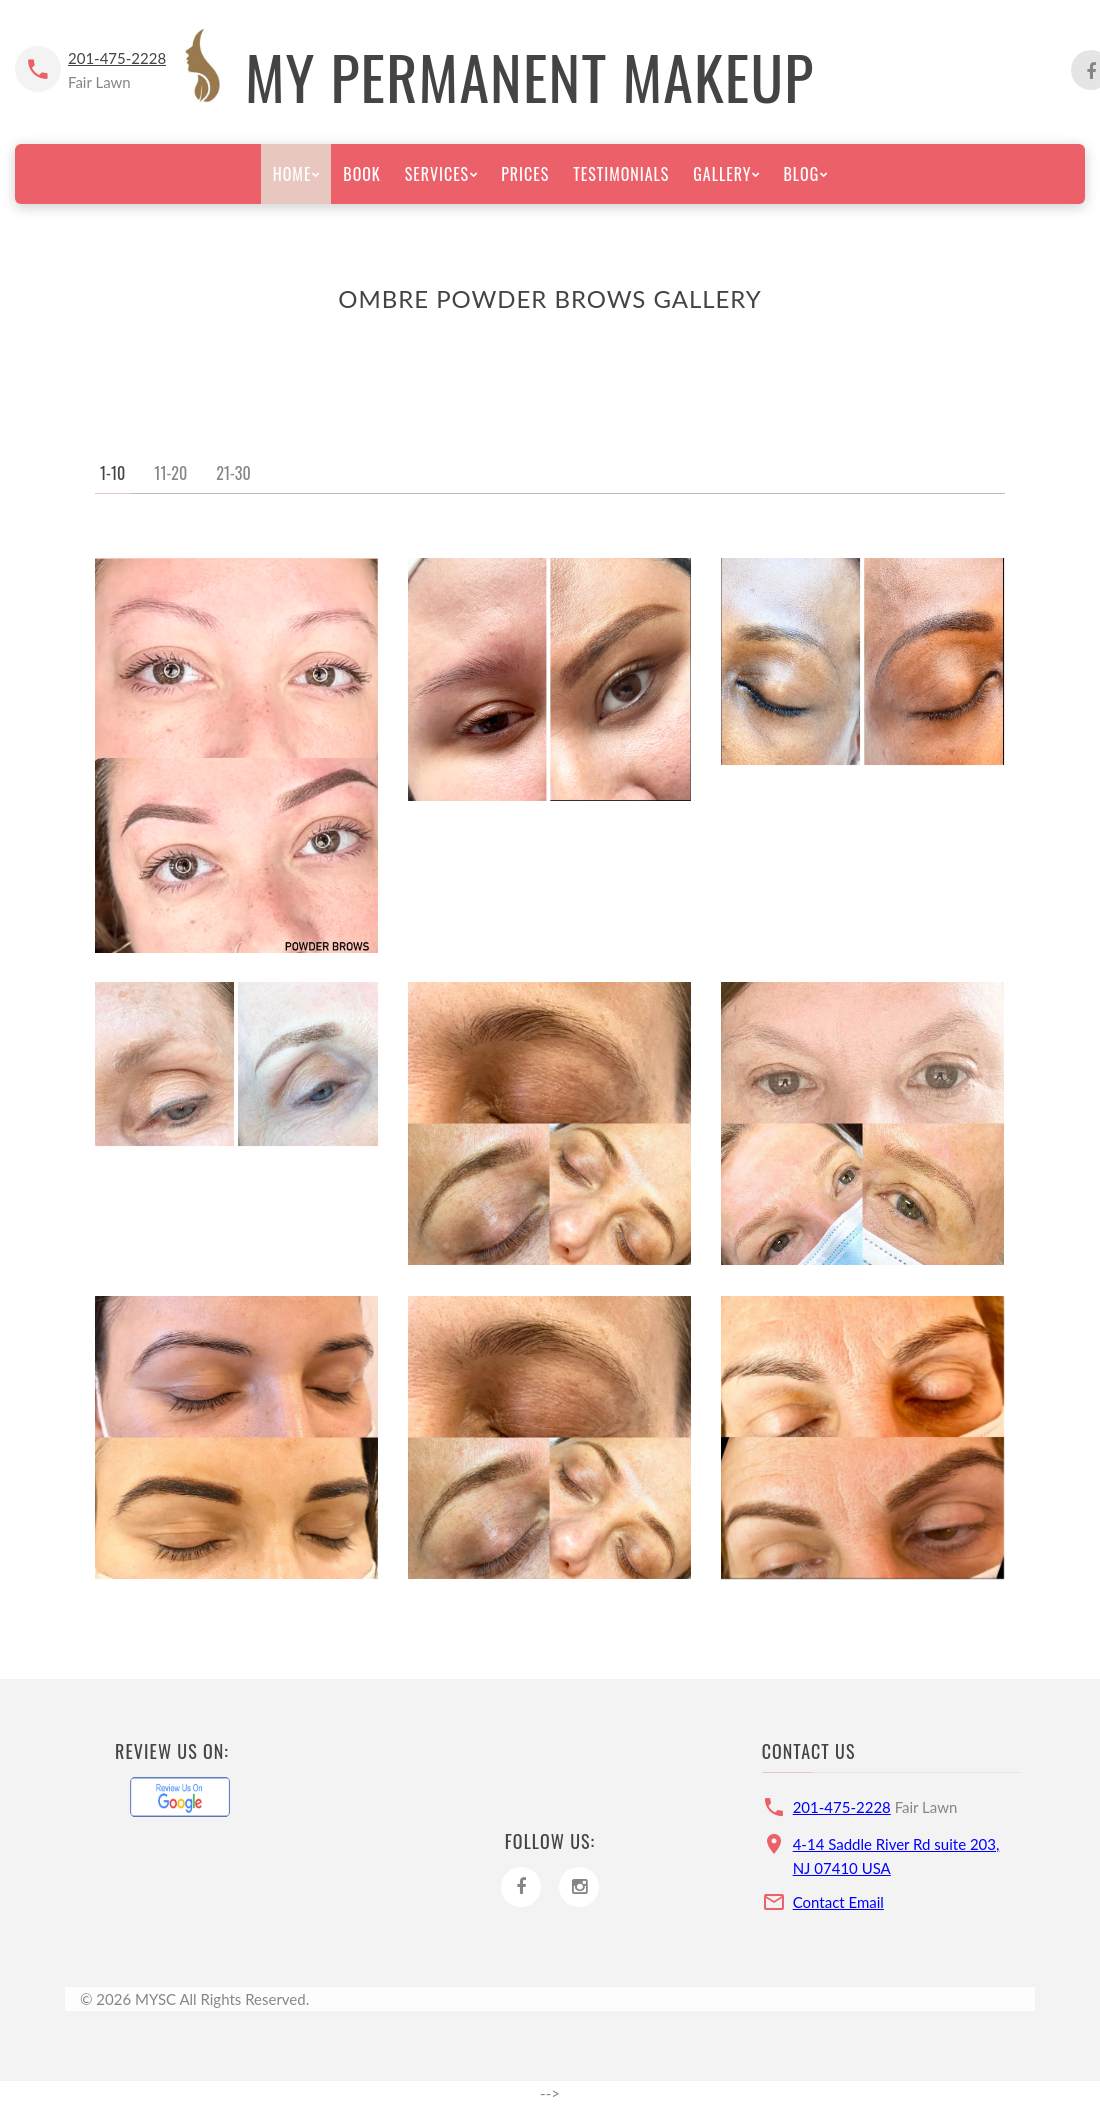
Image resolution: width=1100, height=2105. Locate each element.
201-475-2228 (117, 58)
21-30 (233, 473)
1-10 (112, 473)
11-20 (170, 473)
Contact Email (838, 1902)
